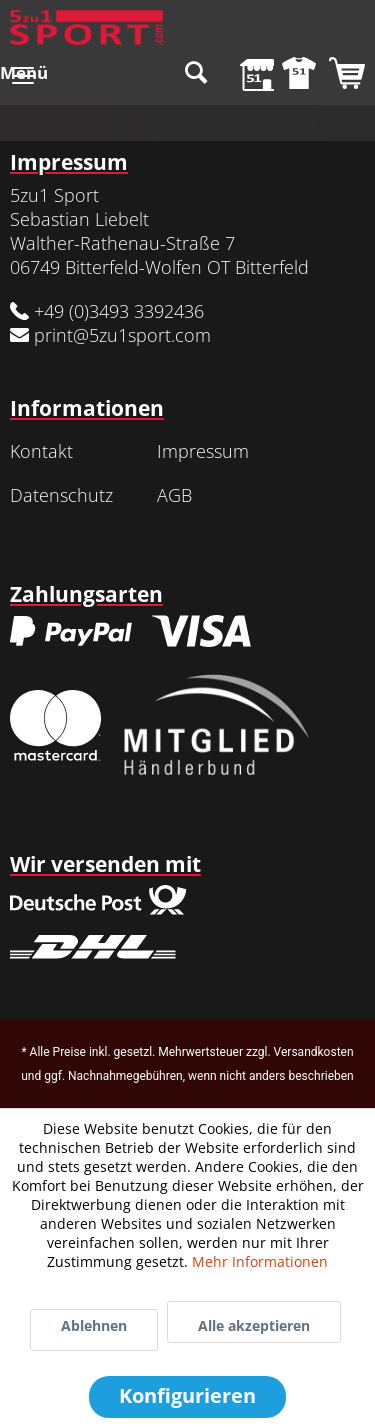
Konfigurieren (187, 1395)
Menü (24, 71)
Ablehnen (94, 1325)
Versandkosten (314, 1052)
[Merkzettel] (245, 75)
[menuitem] (24, 75)
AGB (174, 495)
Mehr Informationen (260, 1261)
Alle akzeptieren (254, 1325)
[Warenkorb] (343, 75)
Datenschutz (61, 495)
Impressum (203, 451)
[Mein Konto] (294, 75)
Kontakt (41, 451)
